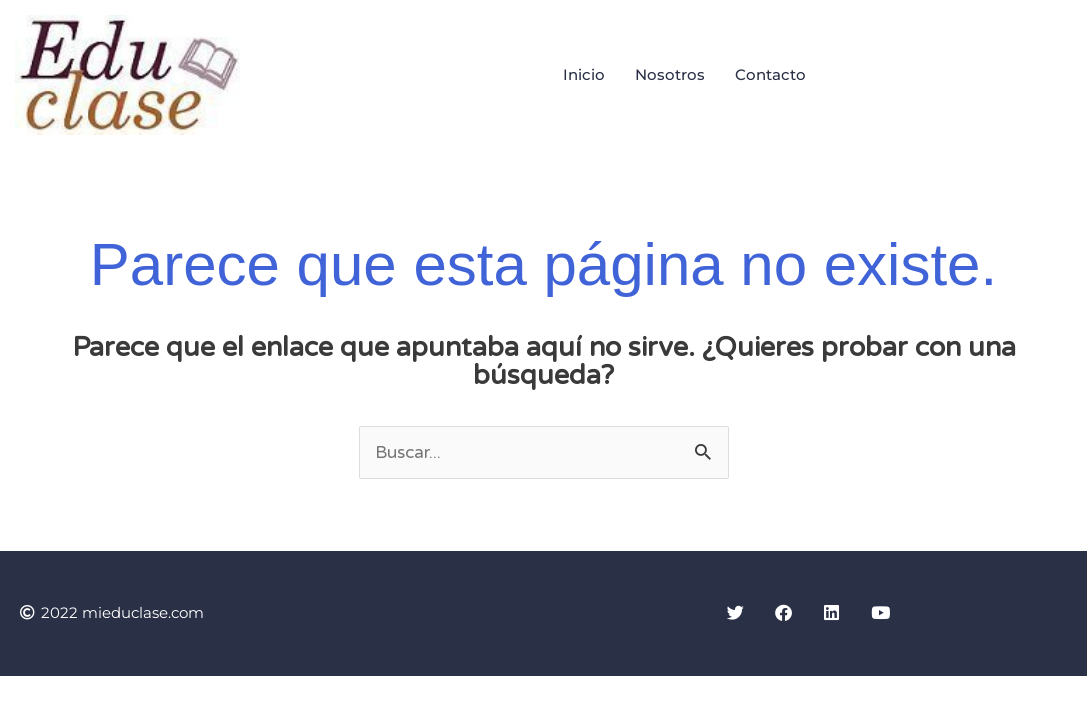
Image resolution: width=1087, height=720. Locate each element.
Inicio (584, 74)
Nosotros (670, 74)
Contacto (770, 74)
